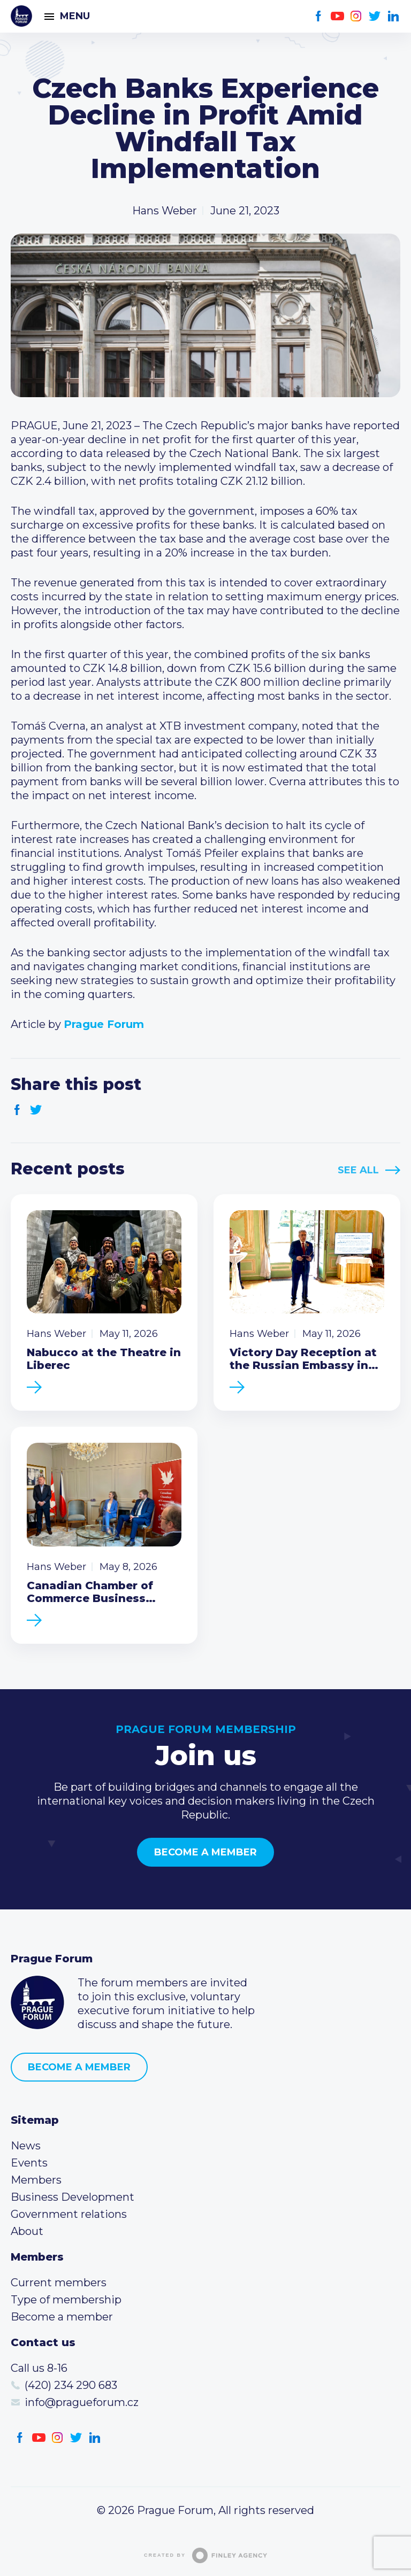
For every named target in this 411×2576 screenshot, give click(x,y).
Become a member (205, 1852)
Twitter (375, 16)
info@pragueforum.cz (82, 2402)
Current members (58, 2282)
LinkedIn (393, 16)
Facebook (318, 16)
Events (29, 2162)
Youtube (337, 16)
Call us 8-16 (39, 2368)
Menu (75, 16)
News (26, 2145)
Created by (205, 2555)
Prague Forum (21, 16)
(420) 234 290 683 (71, 2385)
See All (358, 1170)
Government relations (69, 2214)
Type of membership (66, 2299)
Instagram (356, 16)
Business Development (72, 2197)
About (27, 2231)
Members (36, 2179)
